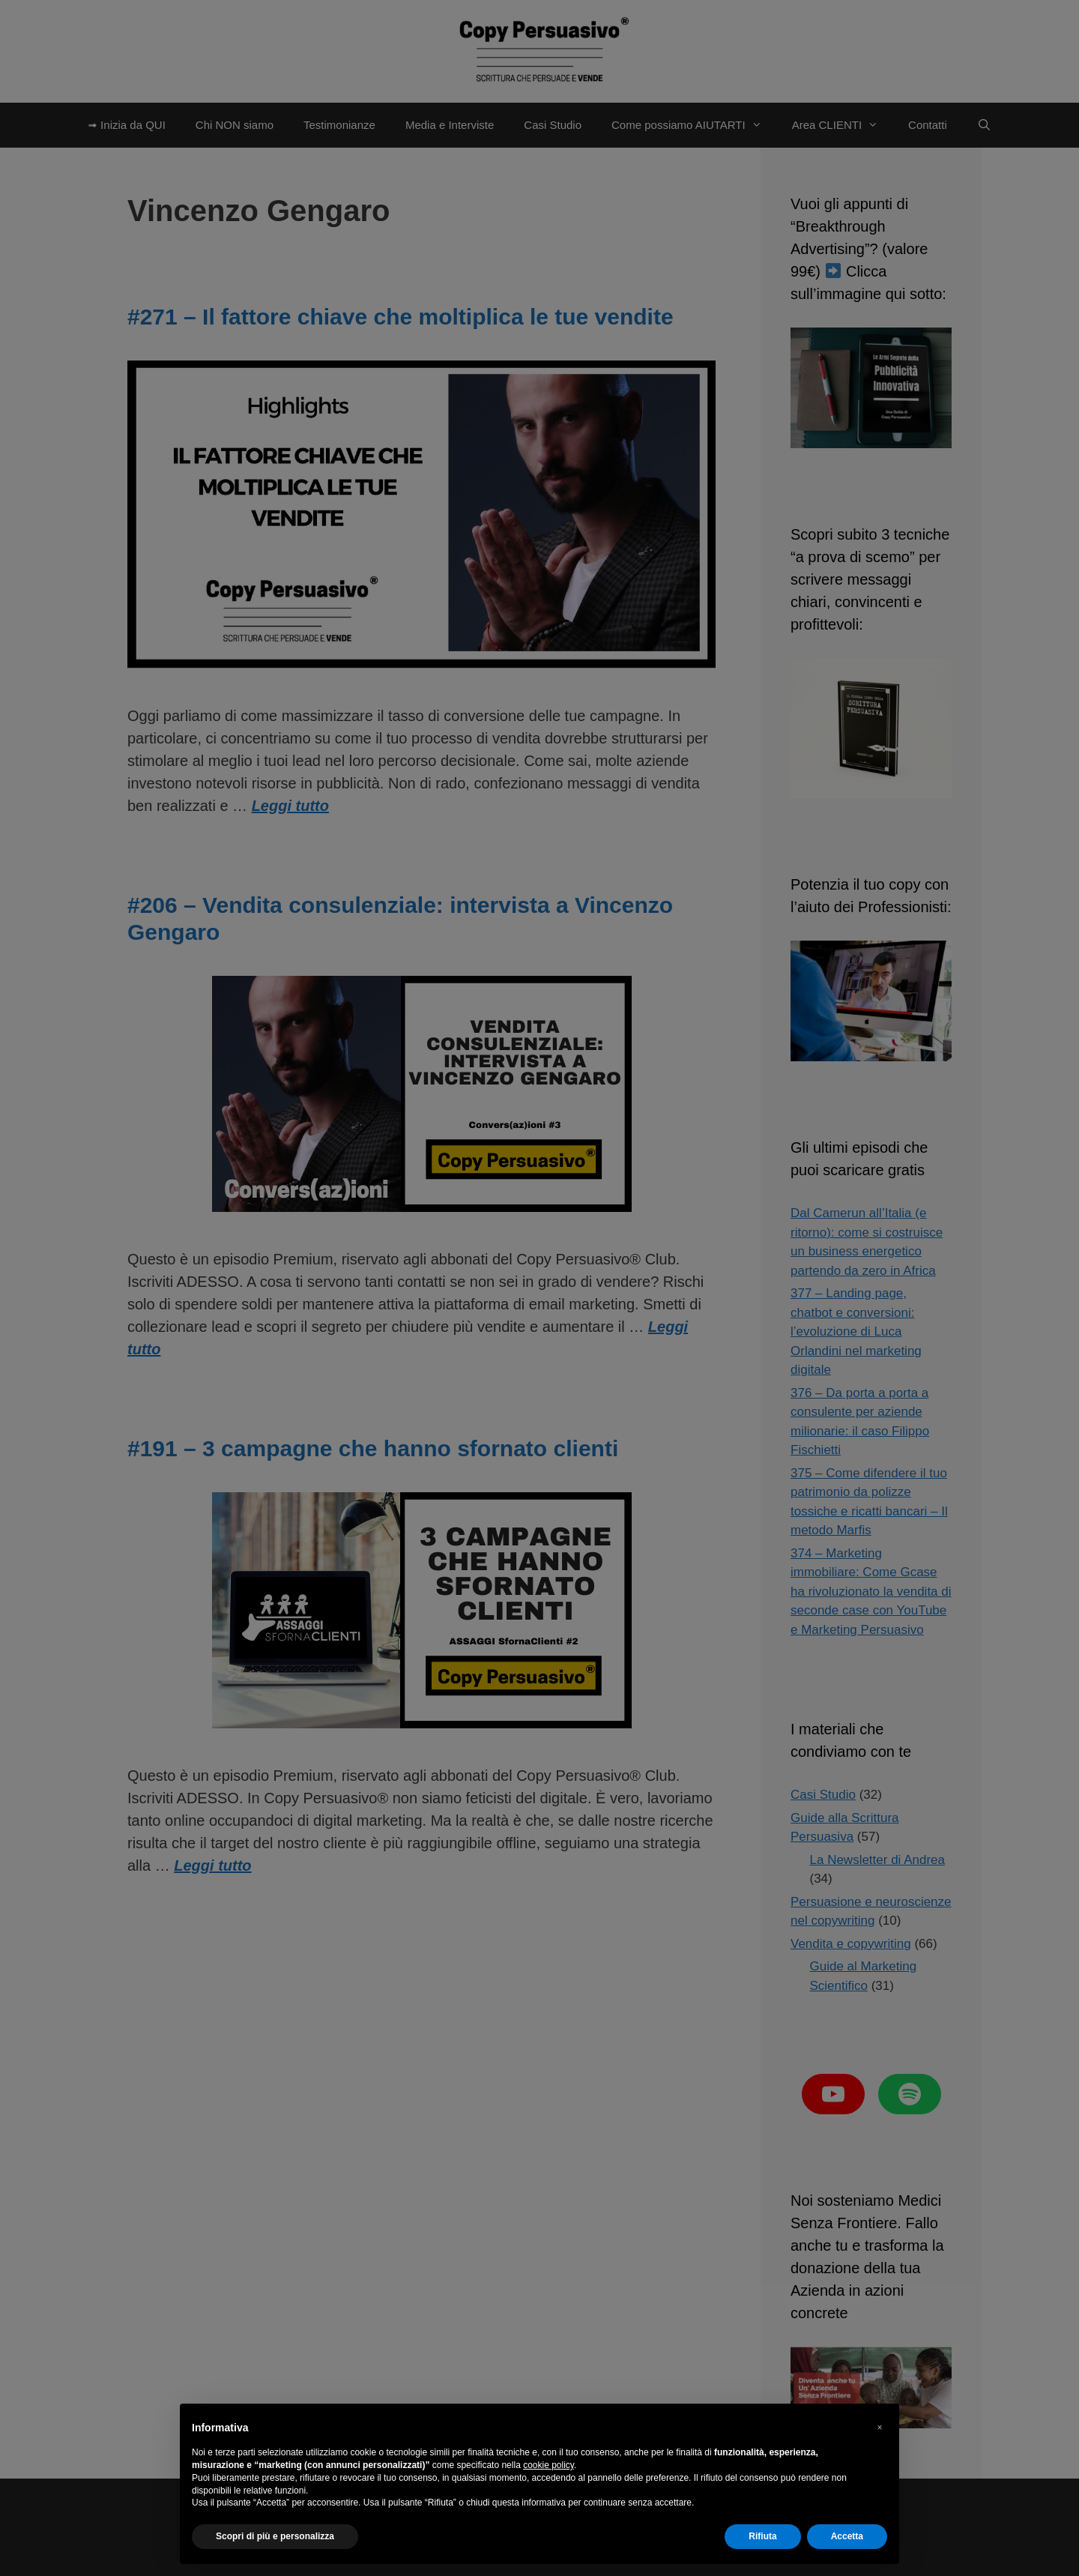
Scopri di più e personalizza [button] (275, 2536)
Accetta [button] (847, 2536)
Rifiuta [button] (762, 2536)
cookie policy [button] (548, 2465)
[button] (880, 2428)
